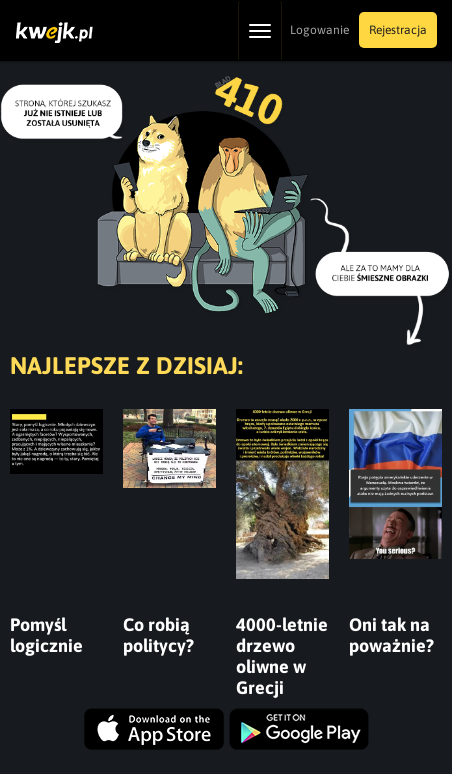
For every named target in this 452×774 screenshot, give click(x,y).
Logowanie (319, 30)
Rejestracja (398, 30)
